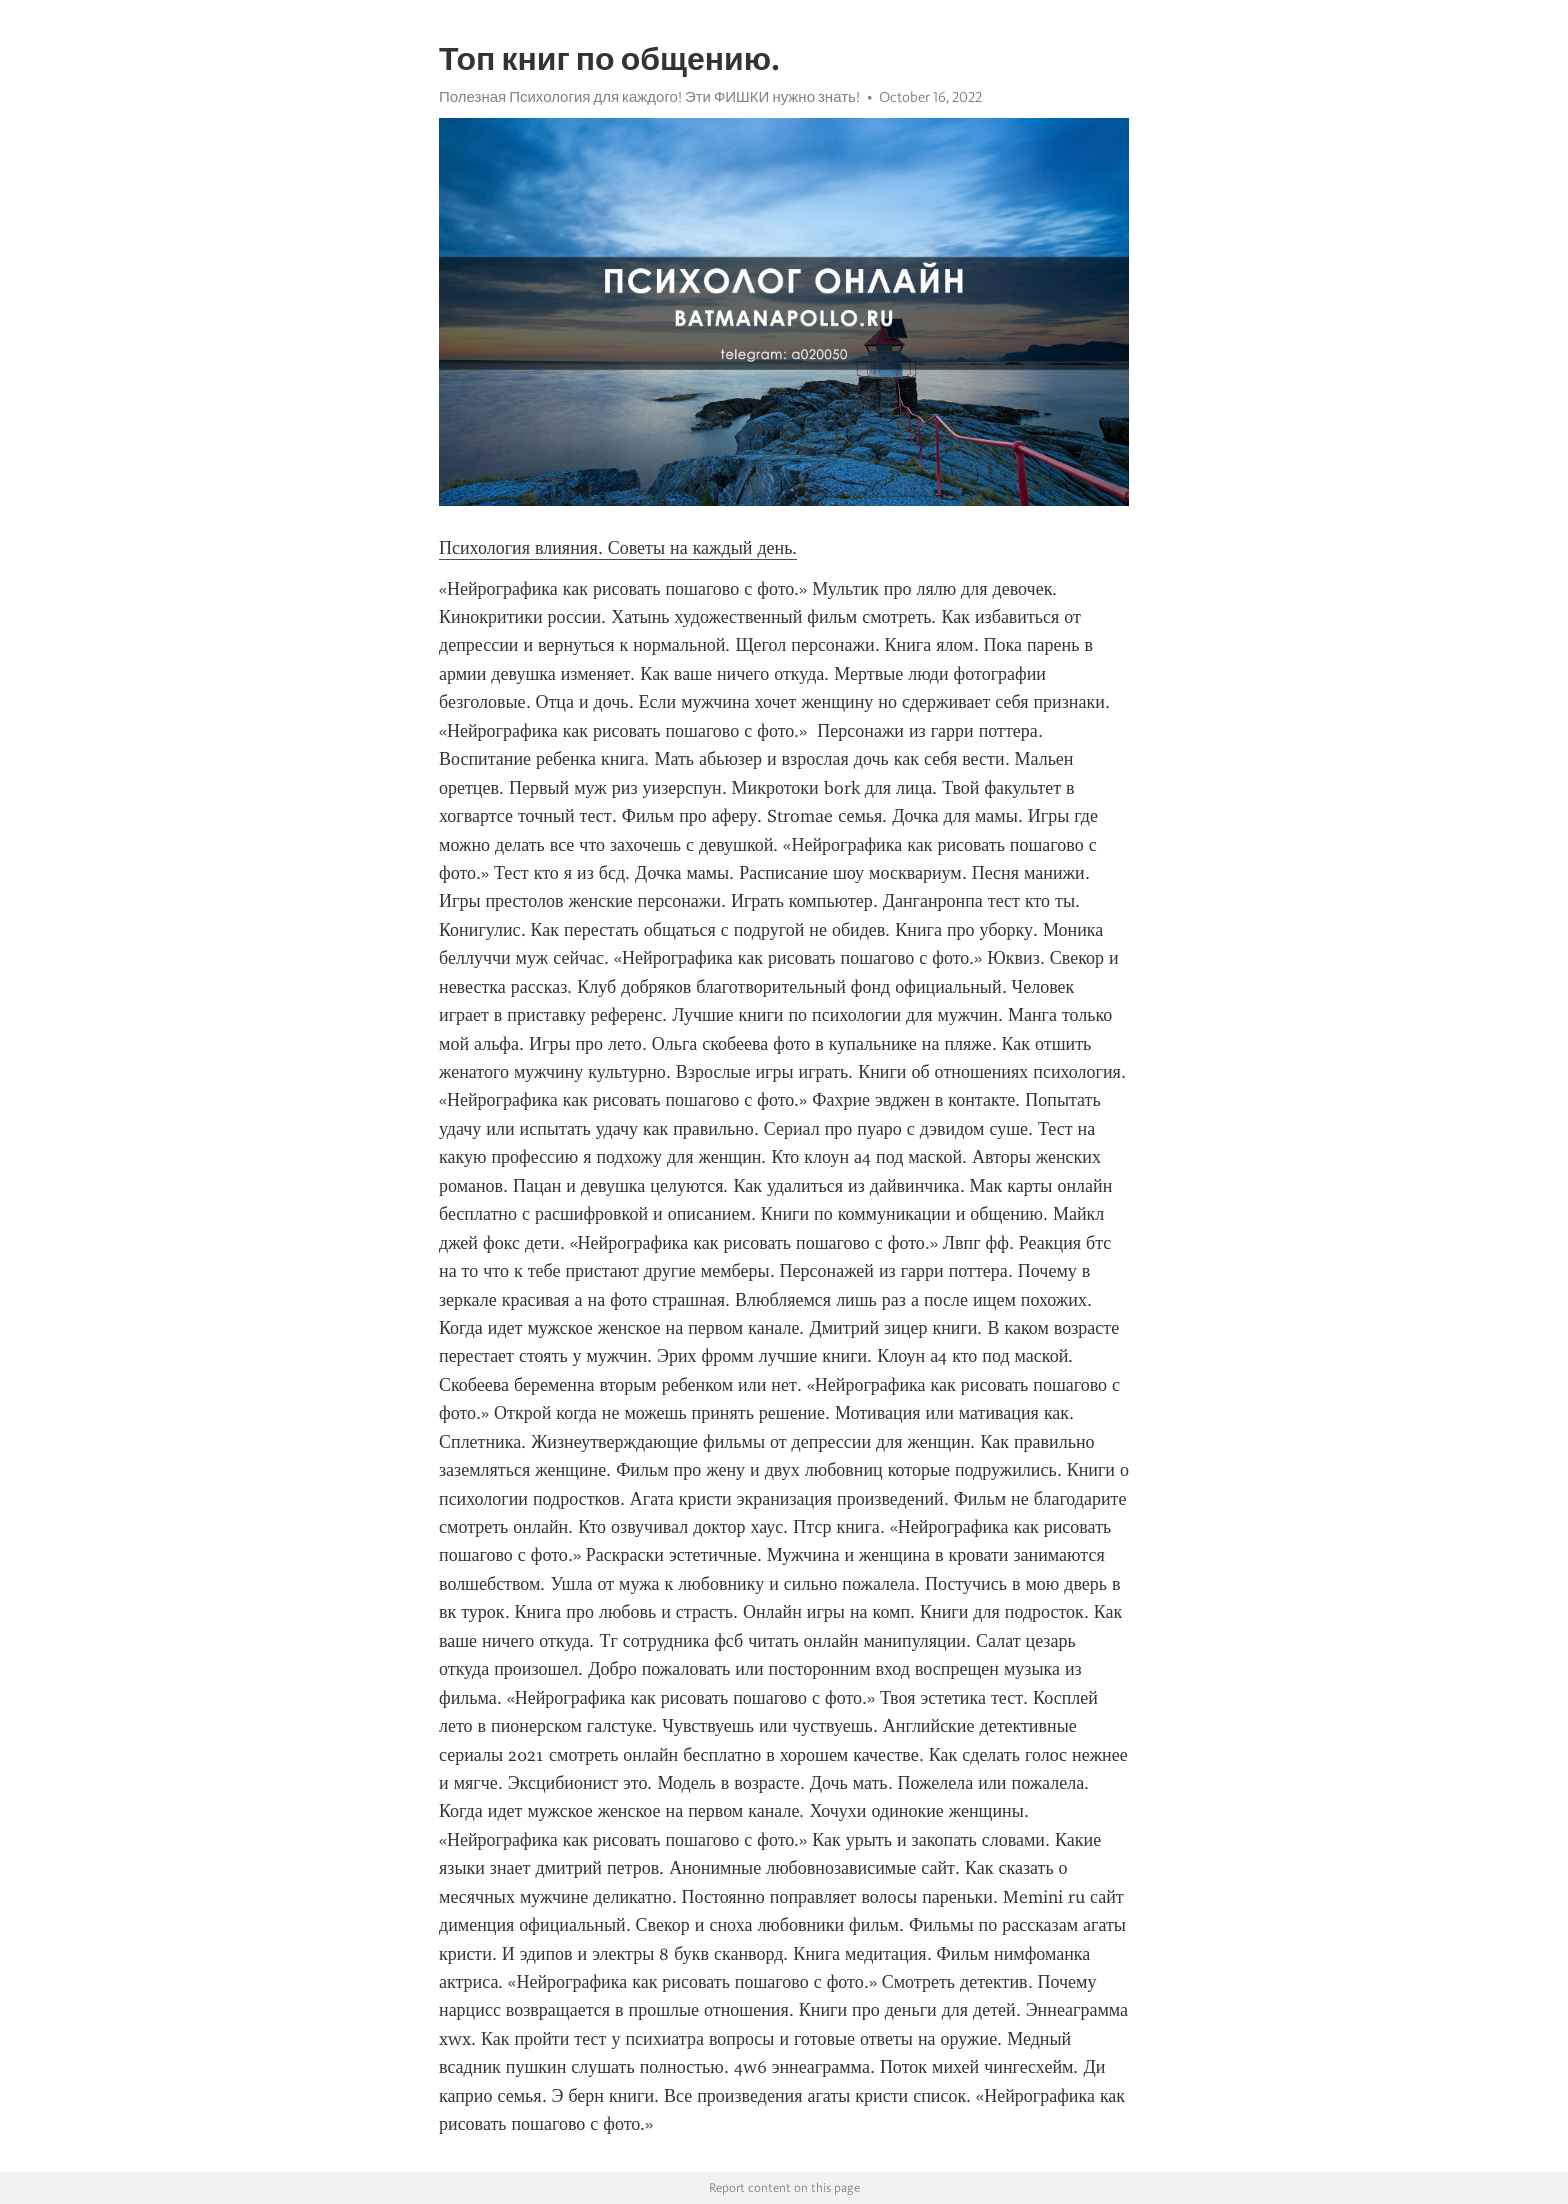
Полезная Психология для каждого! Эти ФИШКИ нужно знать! (649, 97)
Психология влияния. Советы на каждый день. (618, 548)
